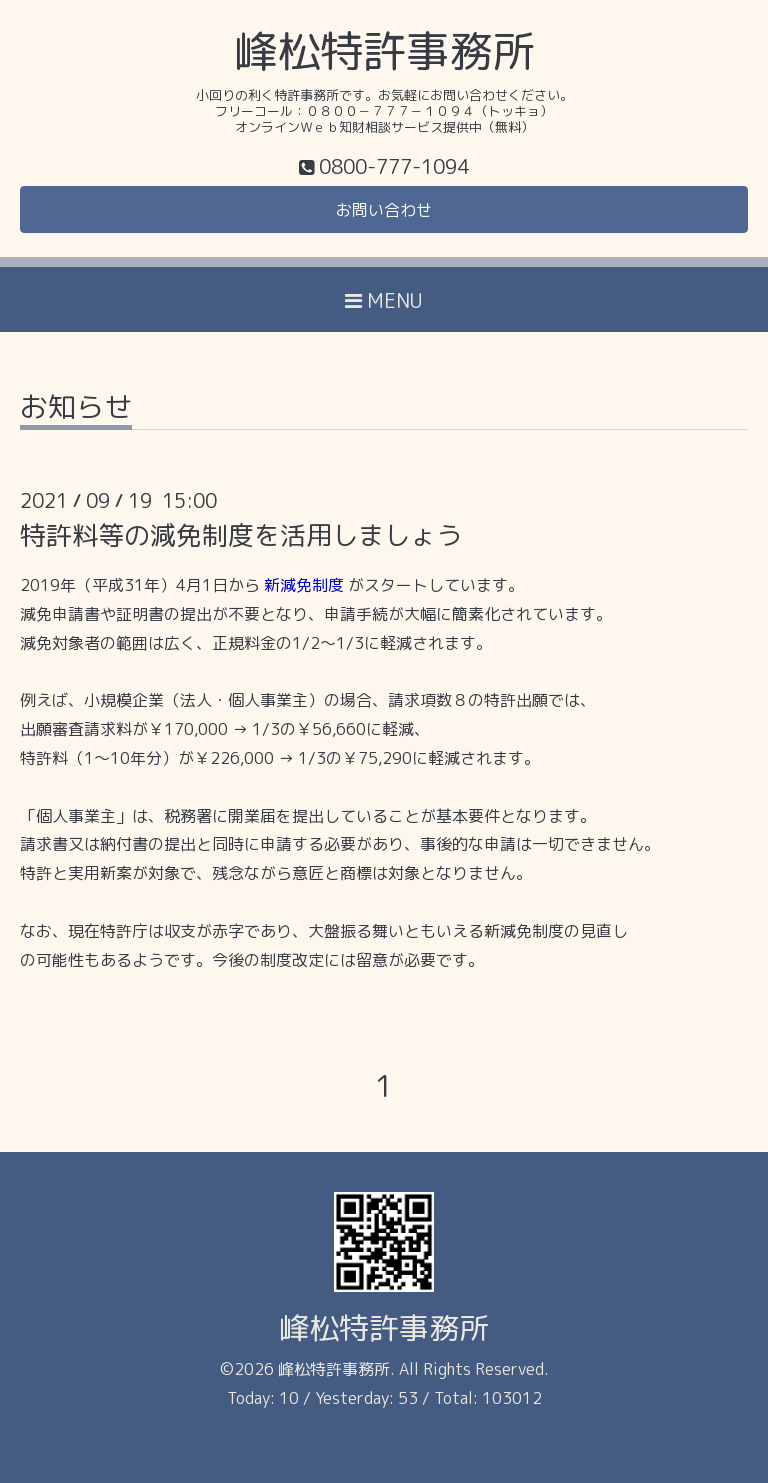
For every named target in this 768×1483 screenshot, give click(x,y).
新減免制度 (304, 585)
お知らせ (76, 409)
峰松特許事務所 (384, 51)
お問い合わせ (384, 210)
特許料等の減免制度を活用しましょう (241, 535)
